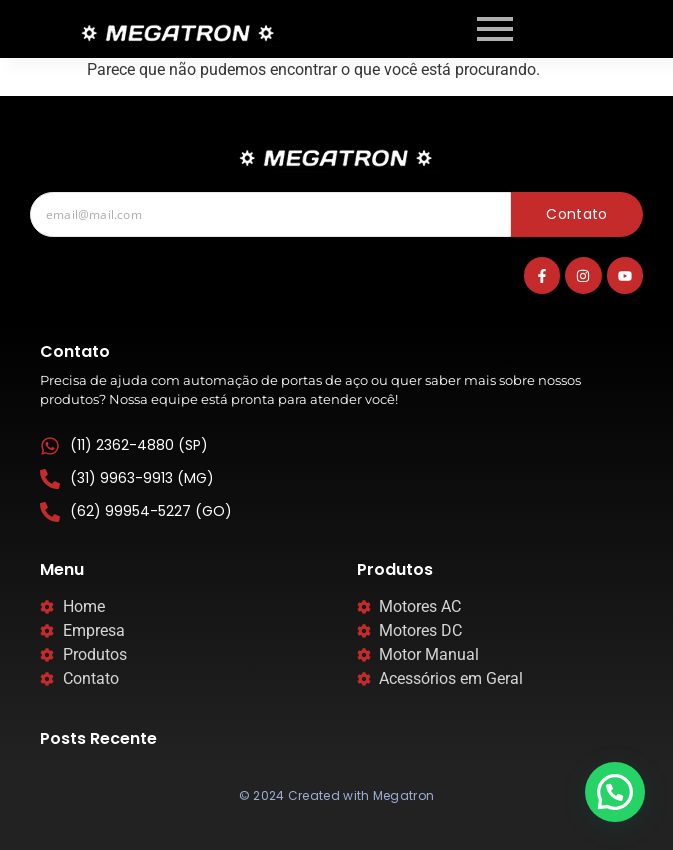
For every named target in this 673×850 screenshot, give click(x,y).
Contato (576, 214)
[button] (615, 792)
